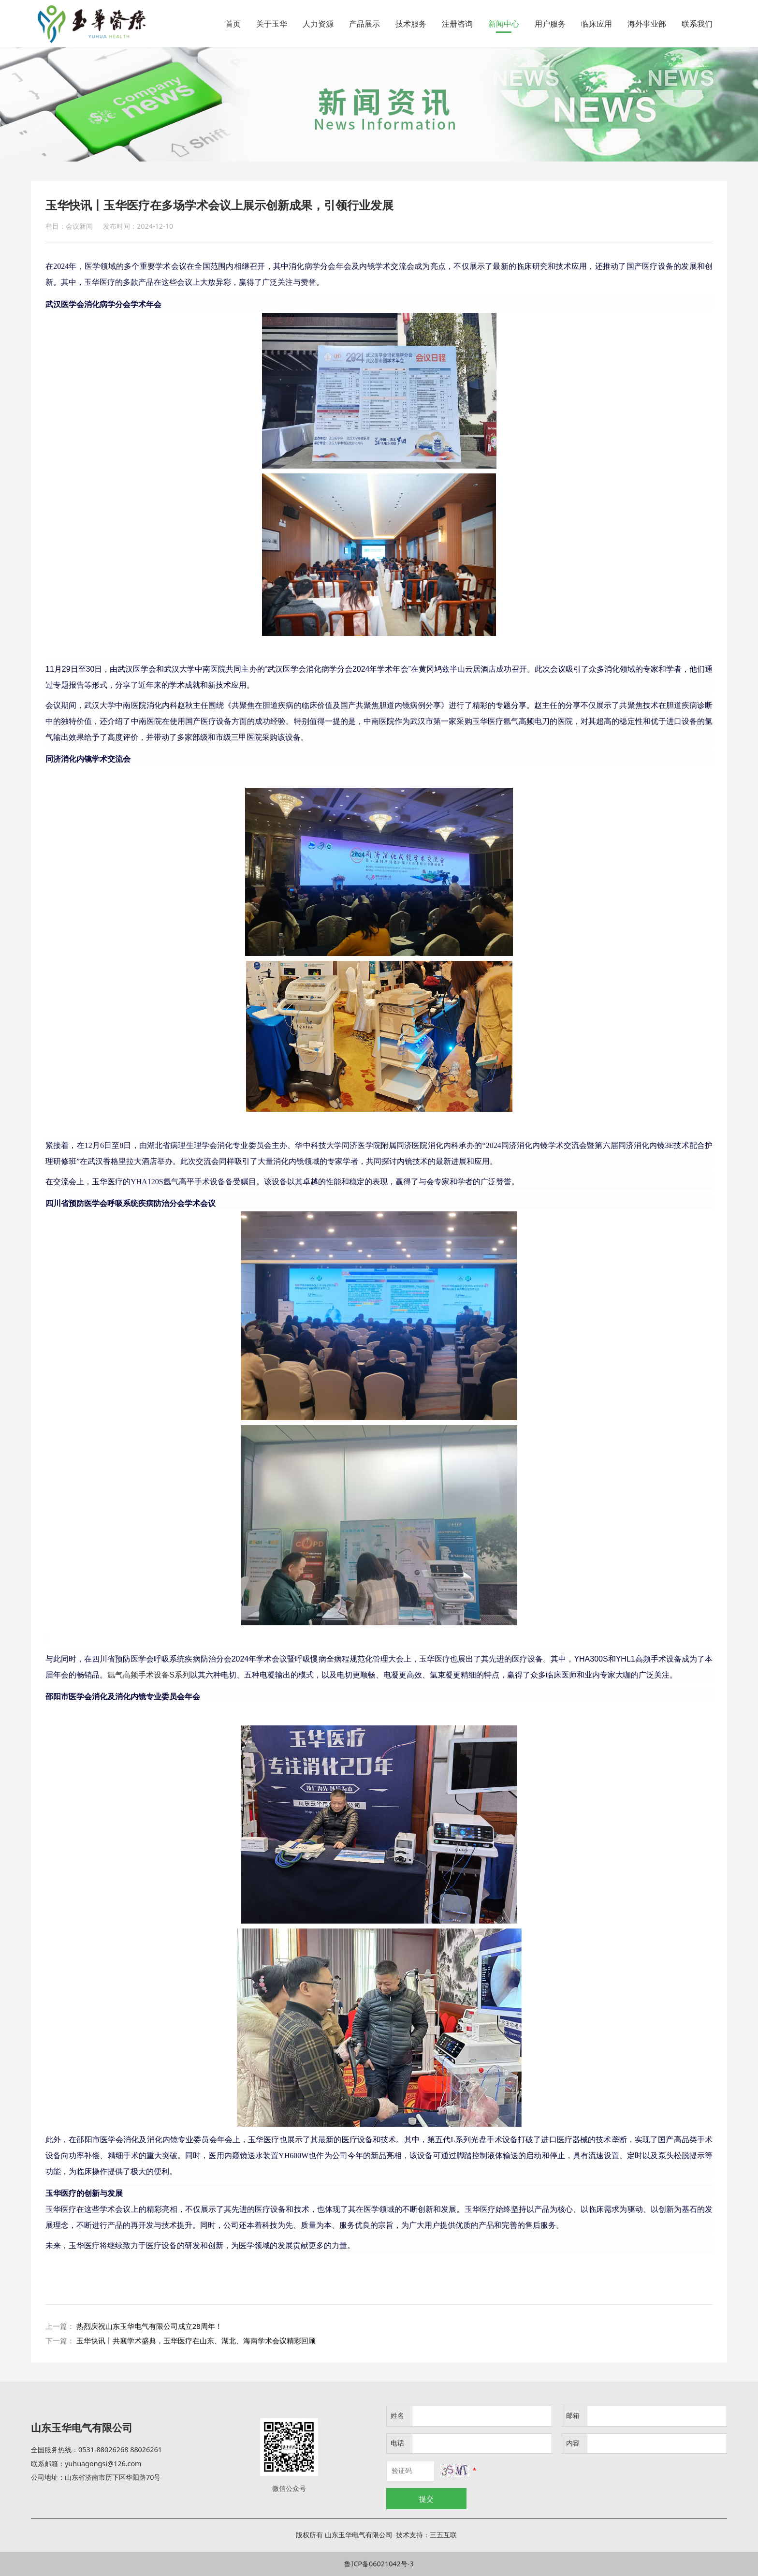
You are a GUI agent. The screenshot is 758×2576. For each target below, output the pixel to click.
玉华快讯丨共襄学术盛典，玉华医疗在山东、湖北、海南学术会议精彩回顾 (196, 2340)
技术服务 (410, 23)
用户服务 (550, 23)
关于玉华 (271, 23)
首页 (233, 23)
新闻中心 (503, 23)
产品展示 (364, 23)
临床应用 (596, 23)
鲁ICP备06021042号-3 (378, 2563)
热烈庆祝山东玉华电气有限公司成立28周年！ (149, 2326)
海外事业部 (646, 23)
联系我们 (697, 23)
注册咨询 (457, 23)
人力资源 (318, 23)
